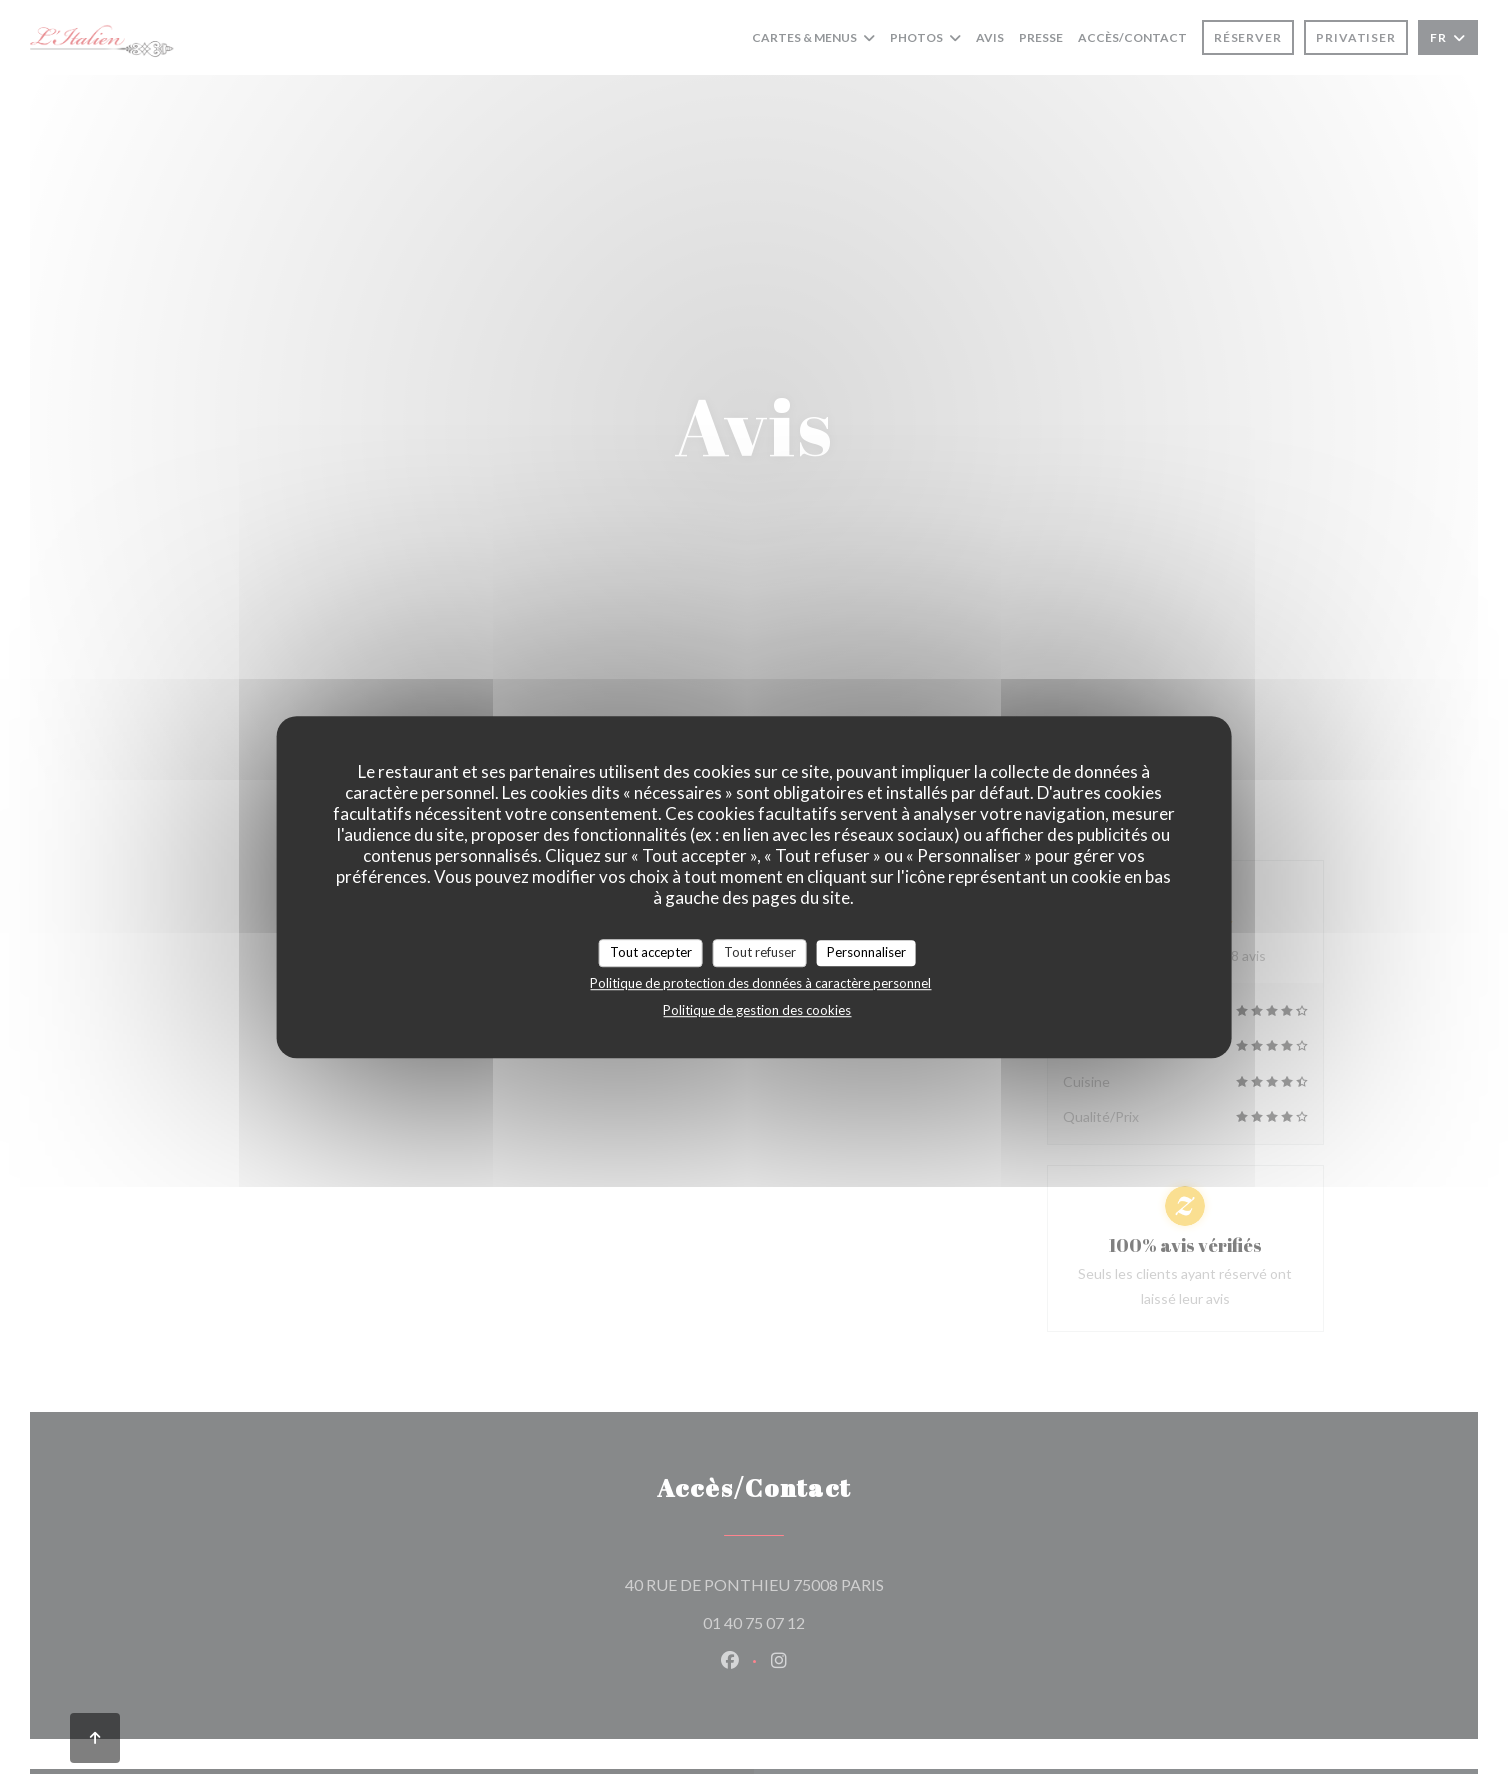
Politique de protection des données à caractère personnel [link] (760, 983)
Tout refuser (760, 952)
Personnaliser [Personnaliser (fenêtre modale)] (866, 952)
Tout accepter (651, 952)
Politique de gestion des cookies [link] (757, 1010)
